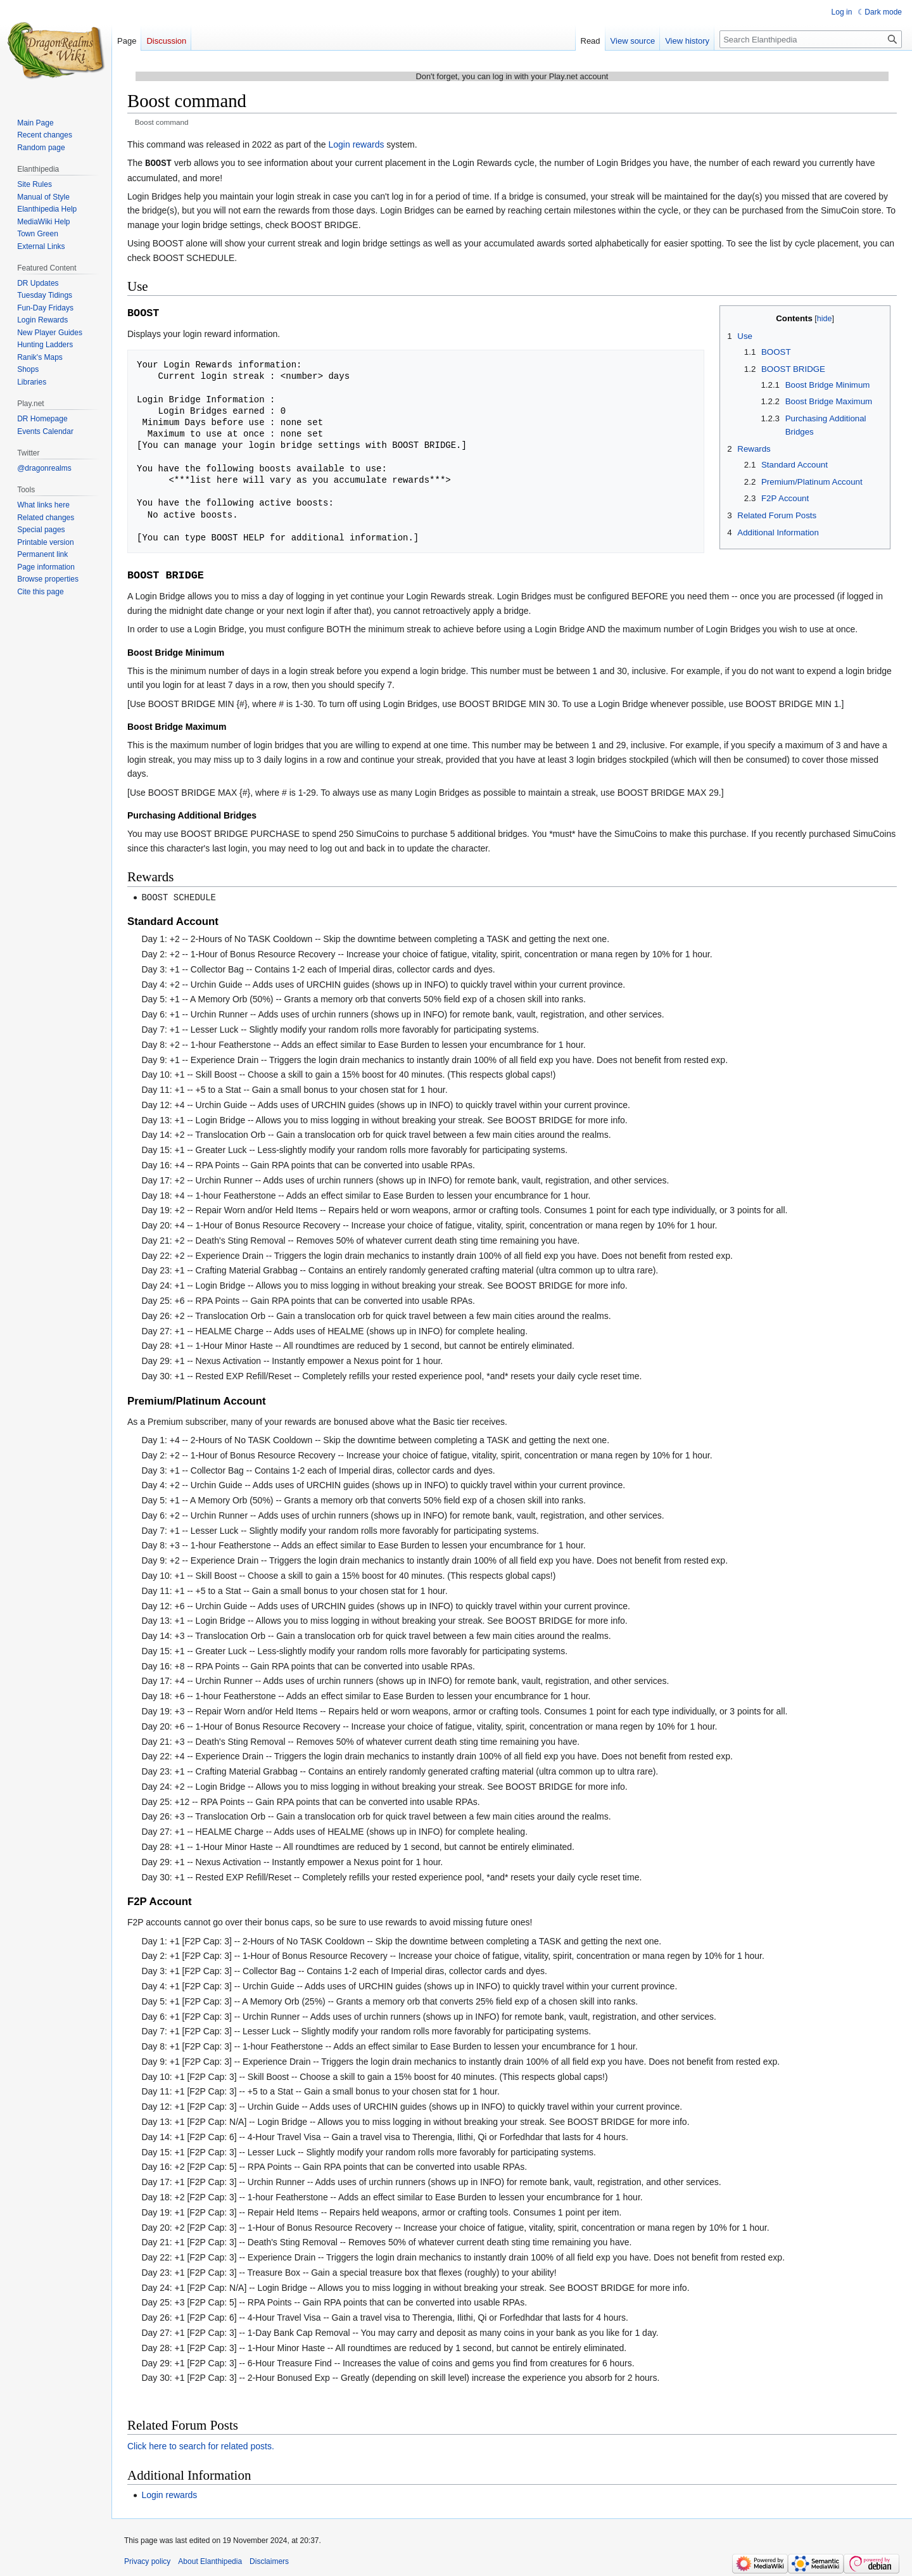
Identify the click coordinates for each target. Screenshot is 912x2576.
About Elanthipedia (210, 2560)
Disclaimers (269, 2560)
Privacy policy (147, 2560)
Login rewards (356, 144)
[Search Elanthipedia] (810, 39)
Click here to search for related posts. (200, 2445)
